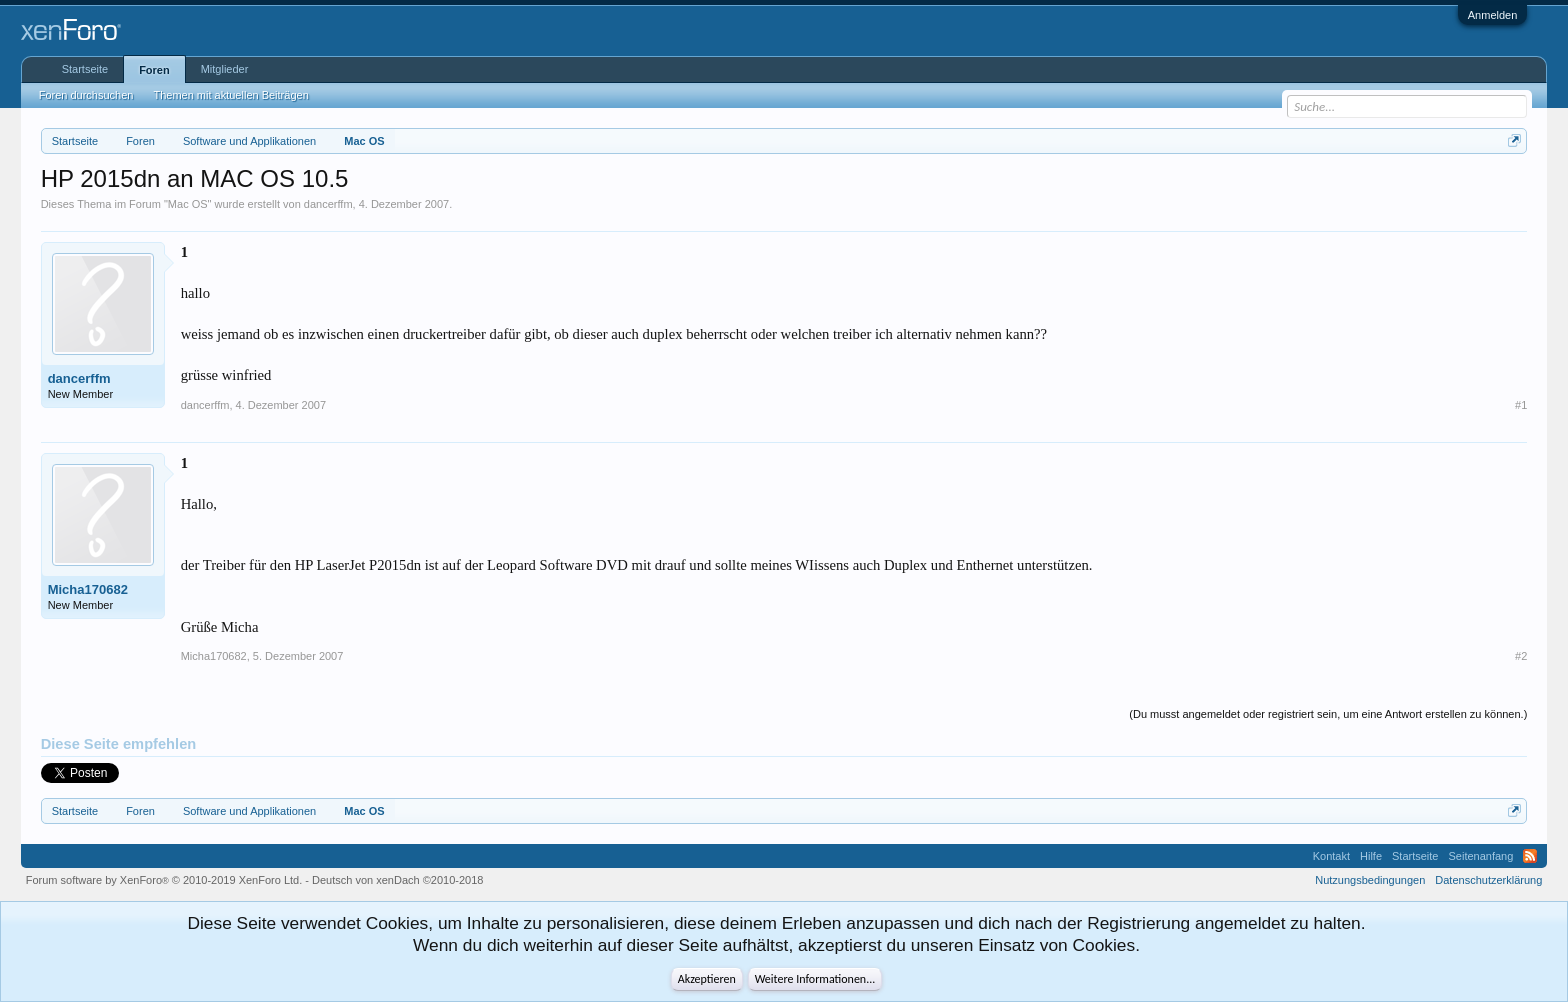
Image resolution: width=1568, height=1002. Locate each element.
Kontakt (1331, 856)
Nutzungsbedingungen (1370, 880)
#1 (1521, 405)
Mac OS (188, 204)
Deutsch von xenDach (397, 880)
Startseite (85, 69)
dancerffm (328, 204)
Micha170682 (88, 589)
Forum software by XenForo (164, 880)
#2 (1521, 656)
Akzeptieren (707, 979)
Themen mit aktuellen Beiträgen (230, 95)
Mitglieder (225, 69)
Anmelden (1493, 15)
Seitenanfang (1480, 856)
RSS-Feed (1530, 856)
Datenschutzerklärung (1488, 880)
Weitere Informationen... (815, 979)
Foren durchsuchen (86, 95)
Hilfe (1371, 856)
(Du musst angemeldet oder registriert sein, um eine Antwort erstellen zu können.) (1328, 714)
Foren (154, 70)
